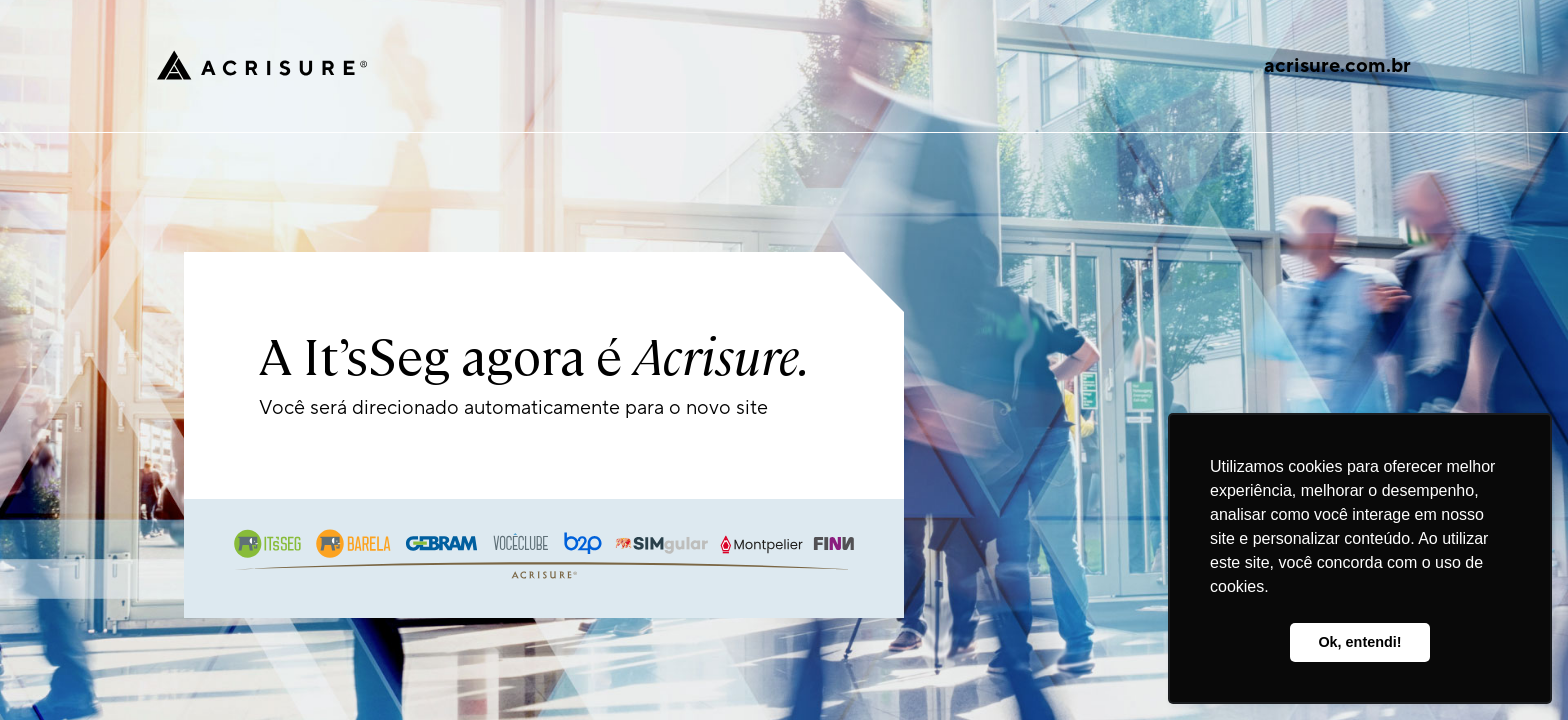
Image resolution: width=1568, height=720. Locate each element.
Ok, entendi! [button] (1359, 642)
